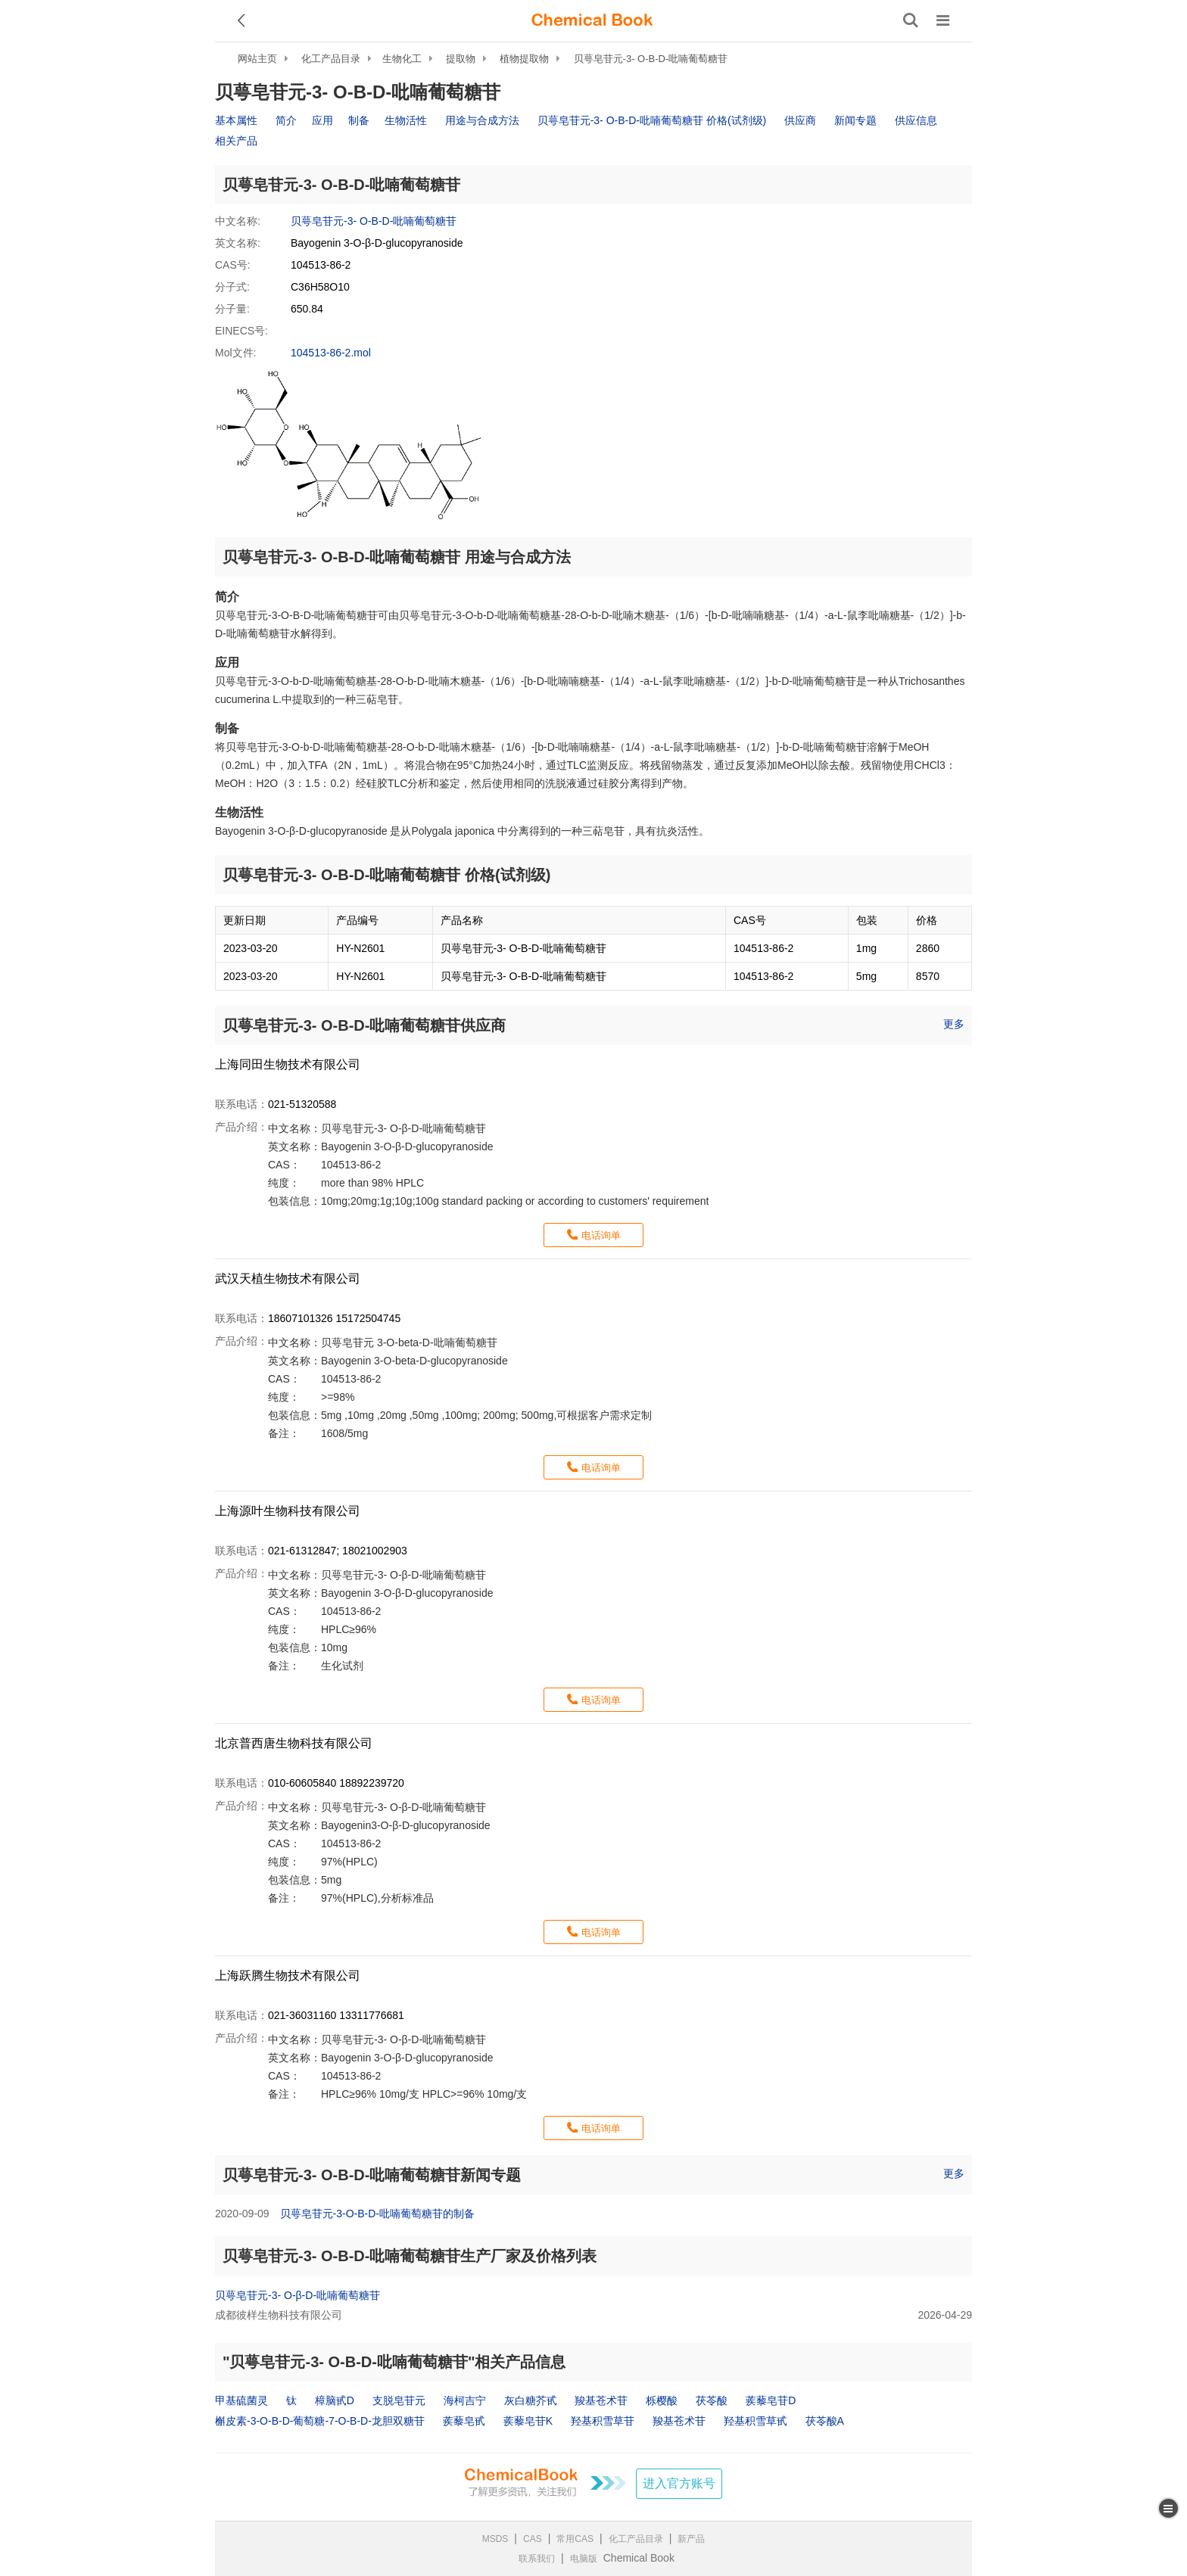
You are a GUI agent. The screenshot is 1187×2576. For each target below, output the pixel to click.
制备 (358, 120)
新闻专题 (855, 120)
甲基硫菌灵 (241, 2400)
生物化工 (402, 58)
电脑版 (583, 2558)
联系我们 (537, 2558)
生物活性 (406, 120)
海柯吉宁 (465, 2400)
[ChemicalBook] (592, 20)
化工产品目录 (330, 58)
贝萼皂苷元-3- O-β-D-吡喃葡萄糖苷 (297, 2295)
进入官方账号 (679, 2483)
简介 (286, 120)
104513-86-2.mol (331, 353)
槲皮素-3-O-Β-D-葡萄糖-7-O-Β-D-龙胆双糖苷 (320, 2421)
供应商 (800, 120)
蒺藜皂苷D (771, 2400)
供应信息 (916, 120)
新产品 (691, 2539)
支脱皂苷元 (398, 2400)
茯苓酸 (711, 2400)
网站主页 (257, 58)
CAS (532, 2539)
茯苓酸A (824, 2421)
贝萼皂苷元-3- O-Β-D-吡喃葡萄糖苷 (651, 58)
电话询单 (601, 1235)
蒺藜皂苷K (528, 2421)
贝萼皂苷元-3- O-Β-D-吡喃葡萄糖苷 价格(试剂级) (652, 120)
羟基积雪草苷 (602, 2421)
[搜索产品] (910, 20)
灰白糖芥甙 (530, 2400)
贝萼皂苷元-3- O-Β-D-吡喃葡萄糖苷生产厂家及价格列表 (410, 2256)
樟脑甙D (334, 2400)
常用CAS (575, 2539)
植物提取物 (524, 58)
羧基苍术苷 (601, 2400)
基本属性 (236, 120)
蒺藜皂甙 (464, 2421)
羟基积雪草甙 (755, 2421)
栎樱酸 (662, 2400)
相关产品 (236, 140)
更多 (953, 1024)
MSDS (495, 2539)
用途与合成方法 (482, 120)
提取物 (460, 58)
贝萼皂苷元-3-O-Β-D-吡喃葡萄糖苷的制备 (377, 2213)
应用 (322, 120)
